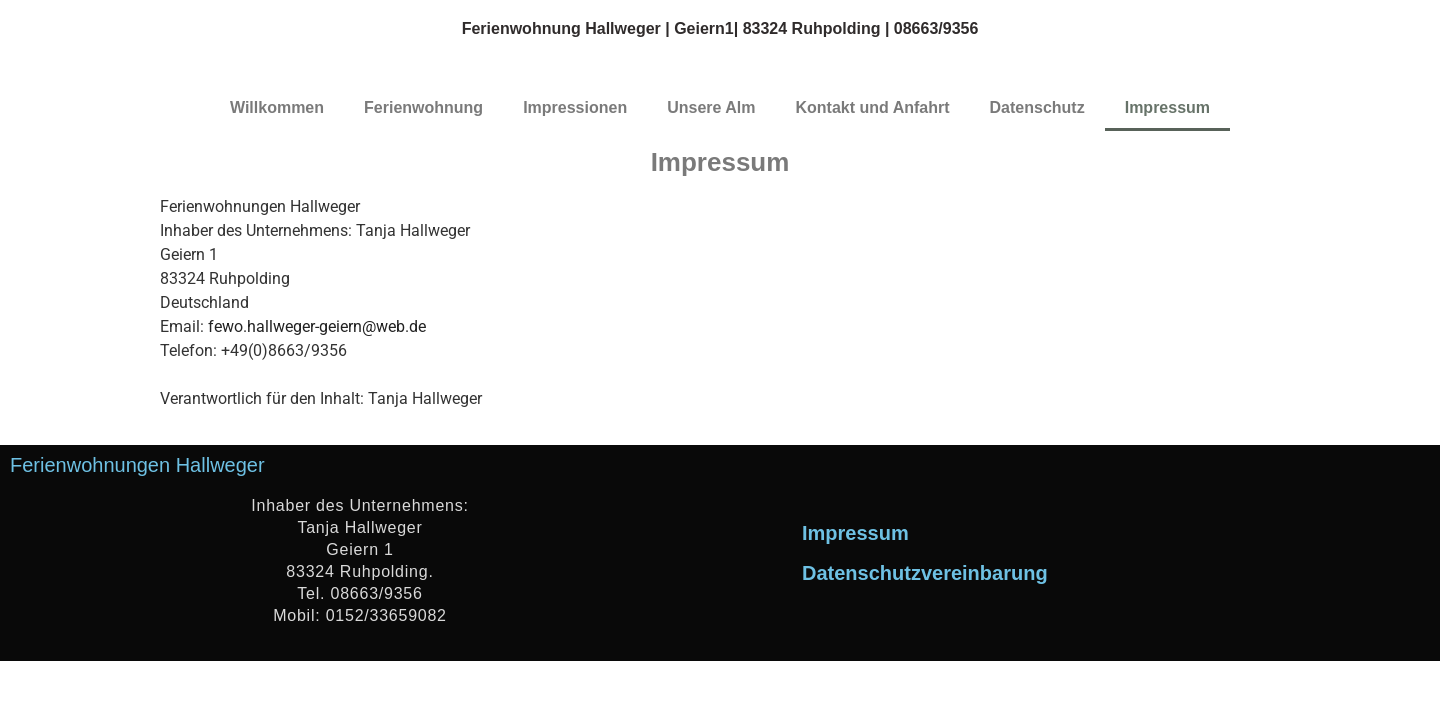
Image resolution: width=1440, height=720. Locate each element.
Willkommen (277, 107)
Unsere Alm (711, 107)
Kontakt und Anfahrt (873, 107)
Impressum (1167, 107)
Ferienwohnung (423, 107)
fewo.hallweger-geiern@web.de (317, 326)
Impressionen (575, 107)
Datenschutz (1037, 107)
